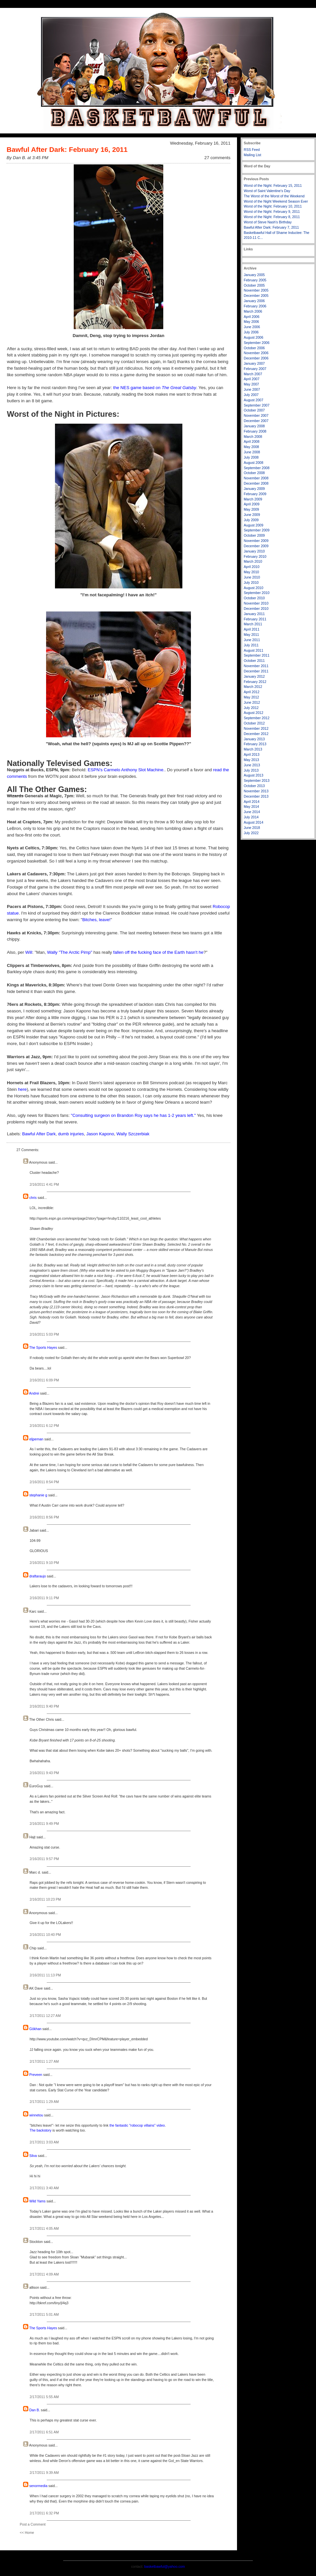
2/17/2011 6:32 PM (44, 2513)
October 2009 (254, 535)
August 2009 (253, 525)
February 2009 (255, 494)
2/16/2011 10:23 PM (45, 1899)
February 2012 (255, 682)
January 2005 (254, 275)
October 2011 (254, 661)
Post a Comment (33, 2524)
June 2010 (252, 577)
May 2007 (251, 384)
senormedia (38, 2486)
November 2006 (256, 353)
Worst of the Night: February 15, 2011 (273, 185)
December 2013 (256, 796)
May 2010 (251, 572)
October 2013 (254, 786)
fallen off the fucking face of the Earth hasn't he (158, 952)
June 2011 (252, 640)
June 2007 (252, 389)
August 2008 (253, 463)
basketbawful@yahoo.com (164, 2566)
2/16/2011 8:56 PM (44, 1517)
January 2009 (254, 489)
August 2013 (253, 775)
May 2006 (251, 322)
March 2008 (253, 437)
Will (28, 952)
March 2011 (253, 624)
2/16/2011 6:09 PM (44, 1380)
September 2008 (257, 468)
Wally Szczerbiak (133, 1133)
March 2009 (253, 499)
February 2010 (255, 556)
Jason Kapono (100, 1133)
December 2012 (256, 734)
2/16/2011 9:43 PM (44, 1773)
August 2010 (253, 588)
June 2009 (252, 515)
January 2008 (254, 426)
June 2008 (252, 452)
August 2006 (253, 337)
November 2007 (256, 415)
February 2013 (255, 744)
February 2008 (255, 431)
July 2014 (251, 817)
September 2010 (257, 593)
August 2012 (253, 713)
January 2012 (254, 676)
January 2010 (254, 551)
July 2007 (251, 395)
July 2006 (251, 332)
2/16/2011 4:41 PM (44, 1184)
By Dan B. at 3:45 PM (27, 157)
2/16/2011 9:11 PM (44, 1598)
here (22, 1089)
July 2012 (251, 708)
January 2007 (254, 363)
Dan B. (34, 2410)
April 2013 (252, 754)
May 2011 (251, 635)
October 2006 (254, 348)
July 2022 (251, 833)
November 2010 (256, 603)
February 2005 (255, 280)
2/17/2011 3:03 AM (44, 2142)
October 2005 (254, 285)
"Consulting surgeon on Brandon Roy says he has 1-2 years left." (133, 1115)
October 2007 (254, 410)
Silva (33, 2156)
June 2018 (252, 828)
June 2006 (252, 327)
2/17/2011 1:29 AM (44, 2102)
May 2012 (251, 697)
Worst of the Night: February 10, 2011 (273, 206)
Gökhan (35, 2029)
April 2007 (252, 379)
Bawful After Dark (39, 1133)
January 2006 (254, 301)
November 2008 (256, 478)
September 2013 (257, 780)
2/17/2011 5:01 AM (44, 2314)
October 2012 (254, 723)
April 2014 (252, 802)
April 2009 (252, 504)
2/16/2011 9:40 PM (44, 1706)
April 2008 (252, 441)
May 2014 (251, 806)
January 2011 (254, 614)
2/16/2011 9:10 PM (44, 1563)
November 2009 (256, 541)
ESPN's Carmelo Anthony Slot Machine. (126, 769)
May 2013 (251, 760)
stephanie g (38, 1495)
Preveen (35, 2075)
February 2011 (255, 619)
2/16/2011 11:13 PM (45, 1975)
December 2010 (256, 608)
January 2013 (254, 739)
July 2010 (251, 582)
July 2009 (251, 520)
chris (33, 1198)
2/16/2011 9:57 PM (44, 1859)
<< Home (27, 2532)
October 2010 (254, 598)
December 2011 (256, 671)
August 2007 (253, 400)
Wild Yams (37, 2201)
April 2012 (252, 692)
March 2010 (253, 561)
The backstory (40, 2130)
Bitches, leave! (96, 919)
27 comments (217, 157)
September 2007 (257, 405)
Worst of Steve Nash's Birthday (268, 222)
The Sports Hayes (43, 1347)
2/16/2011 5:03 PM (44, 1334)
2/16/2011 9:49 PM (44, 1824)
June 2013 (252, 765)
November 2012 (256, 728)
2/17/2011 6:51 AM (44, 2432)
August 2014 (253, 822)
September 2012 (257, 718)
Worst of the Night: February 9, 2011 (272, 211)
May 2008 (251, 447)
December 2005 (256, 295)
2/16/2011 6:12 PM (44, 1426)
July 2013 (251, 770)
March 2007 (253, 374)
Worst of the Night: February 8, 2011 (272, 217)
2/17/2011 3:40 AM (44, 2188)
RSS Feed (252, 150)
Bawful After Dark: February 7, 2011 (271, 227)
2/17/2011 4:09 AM (44, 2274)
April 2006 (252, 317)
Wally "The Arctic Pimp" (69, 952)
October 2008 (254, 473)
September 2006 (257, 343)
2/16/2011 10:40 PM (45, 1935)
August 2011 (253, 650)
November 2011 (256, 666)
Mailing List (252, 155)
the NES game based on (154, 387)
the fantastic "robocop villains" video (137, 2125)
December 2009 (256, 546)
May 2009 (251, 509)
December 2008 (256, 483)
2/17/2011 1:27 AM (44, 2061)
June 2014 (252, 812)
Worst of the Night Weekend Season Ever (276, 201)
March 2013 (253, 749)
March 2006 (253, 311)
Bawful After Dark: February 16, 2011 (67, 149)
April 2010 (252, 567)
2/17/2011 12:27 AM (45, 2016)
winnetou (36, 2115)
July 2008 (251, 457)
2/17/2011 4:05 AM (44, 2228)
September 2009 (257, 530)
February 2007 (255, 369)
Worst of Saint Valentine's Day (267, 191)
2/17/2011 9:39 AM (44, 2473)
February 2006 (255, 306)
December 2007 (256, 421)
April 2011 (252, 629)
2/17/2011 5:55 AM (44, 2397)
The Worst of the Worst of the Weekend (274, 196)
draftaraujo (37, 1576)
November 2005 (256, 290)
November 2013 (256, 791)
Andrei (34, 1393)
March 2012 (253, 687)
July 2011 (251, 645)
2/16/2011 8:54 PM (44, 1482)
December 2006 (256, 358)
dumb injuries (71, 1133)
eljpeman (36, 1439)
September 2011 (257, 655)
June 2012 (252, 702)
